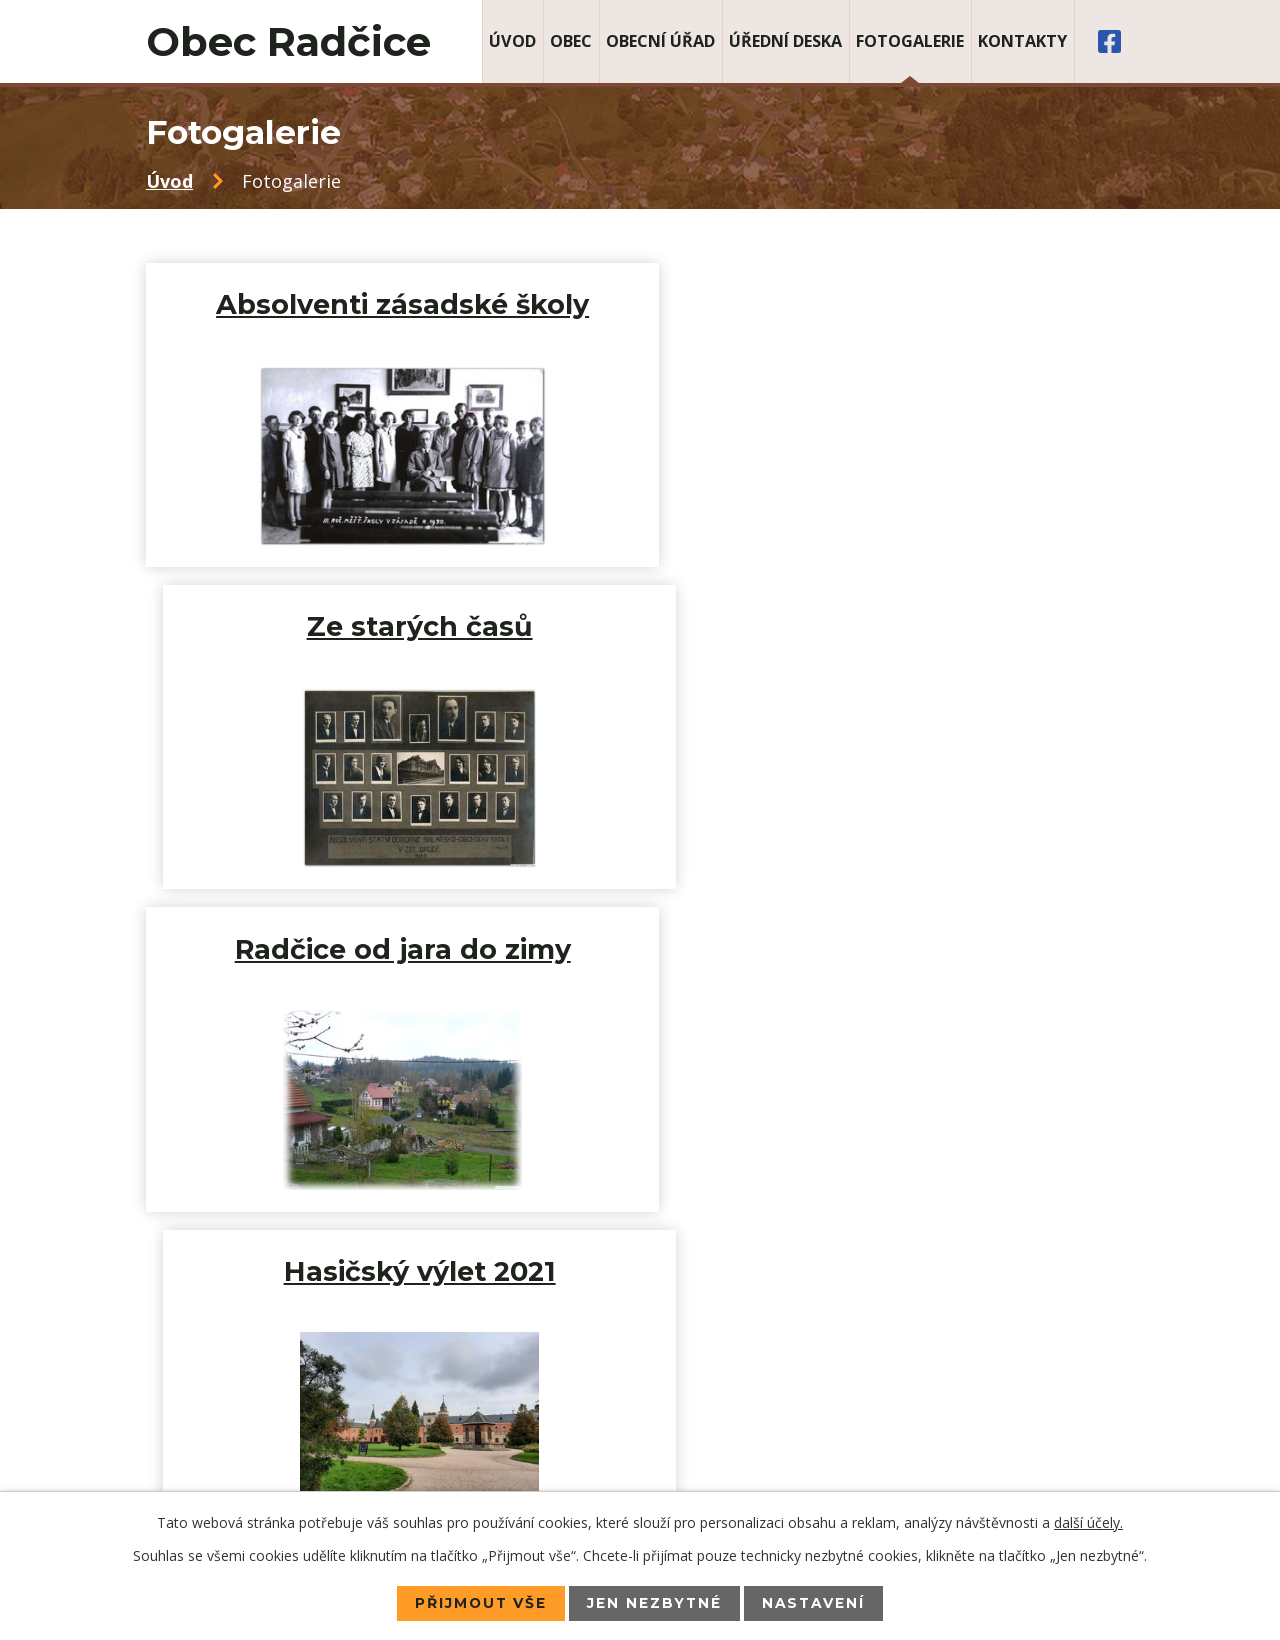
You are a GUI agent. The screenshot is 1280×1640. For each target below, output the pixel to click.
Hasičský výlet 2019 (891, 949)
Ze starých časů (892, 304)
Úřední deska (785, 41)
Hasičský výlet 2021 (892, 626)
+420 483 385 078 (292, 1379)
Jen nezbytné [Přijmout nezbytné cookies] (655, 1603)
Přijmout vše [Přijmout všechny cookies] (479, 1603)
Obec (571, 41)
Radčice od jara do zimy (389, 626)
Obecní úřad (660, 41)
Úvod (512, 41)
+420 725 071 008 (274, 1406)
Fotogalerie (910, 41)
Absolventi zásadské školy (388, 304)
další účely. (1088, 1522)
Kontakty (1022, 41)
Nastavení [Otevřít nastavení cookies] (815, 1603)
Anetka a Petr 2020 (388, 949)
